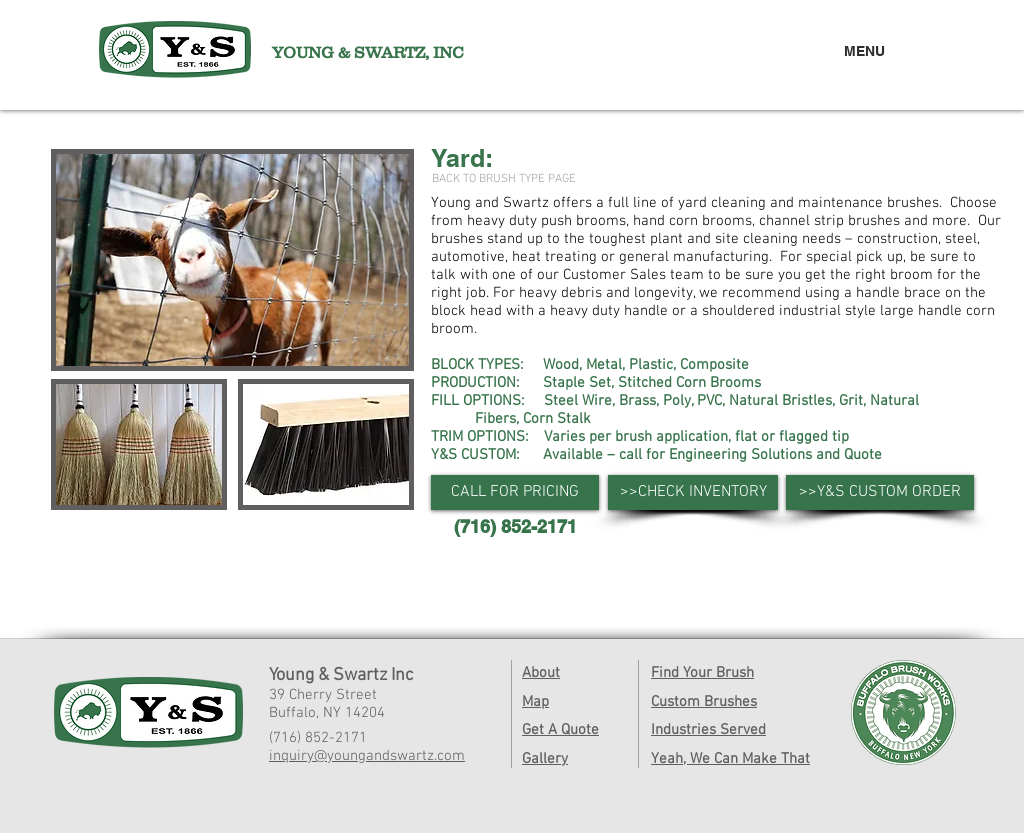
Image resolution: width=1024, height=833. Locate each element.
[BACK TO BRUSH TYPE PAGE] (504, 179)
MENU (864, 51)
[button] (515, 492)
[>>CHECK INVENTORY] (693, 492)
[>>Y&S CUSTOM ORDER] (880, 492)
